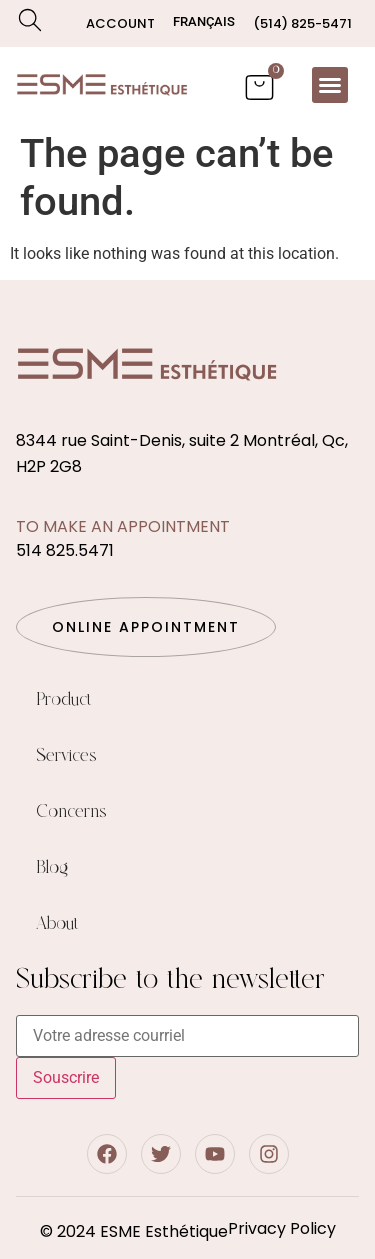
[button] (330, 85)
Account (120, 23)
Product (64, 700)
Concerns (71, 812)
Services (66, 756)
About (57, 924)
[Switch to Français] (204, 21)
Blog (52, 868)
